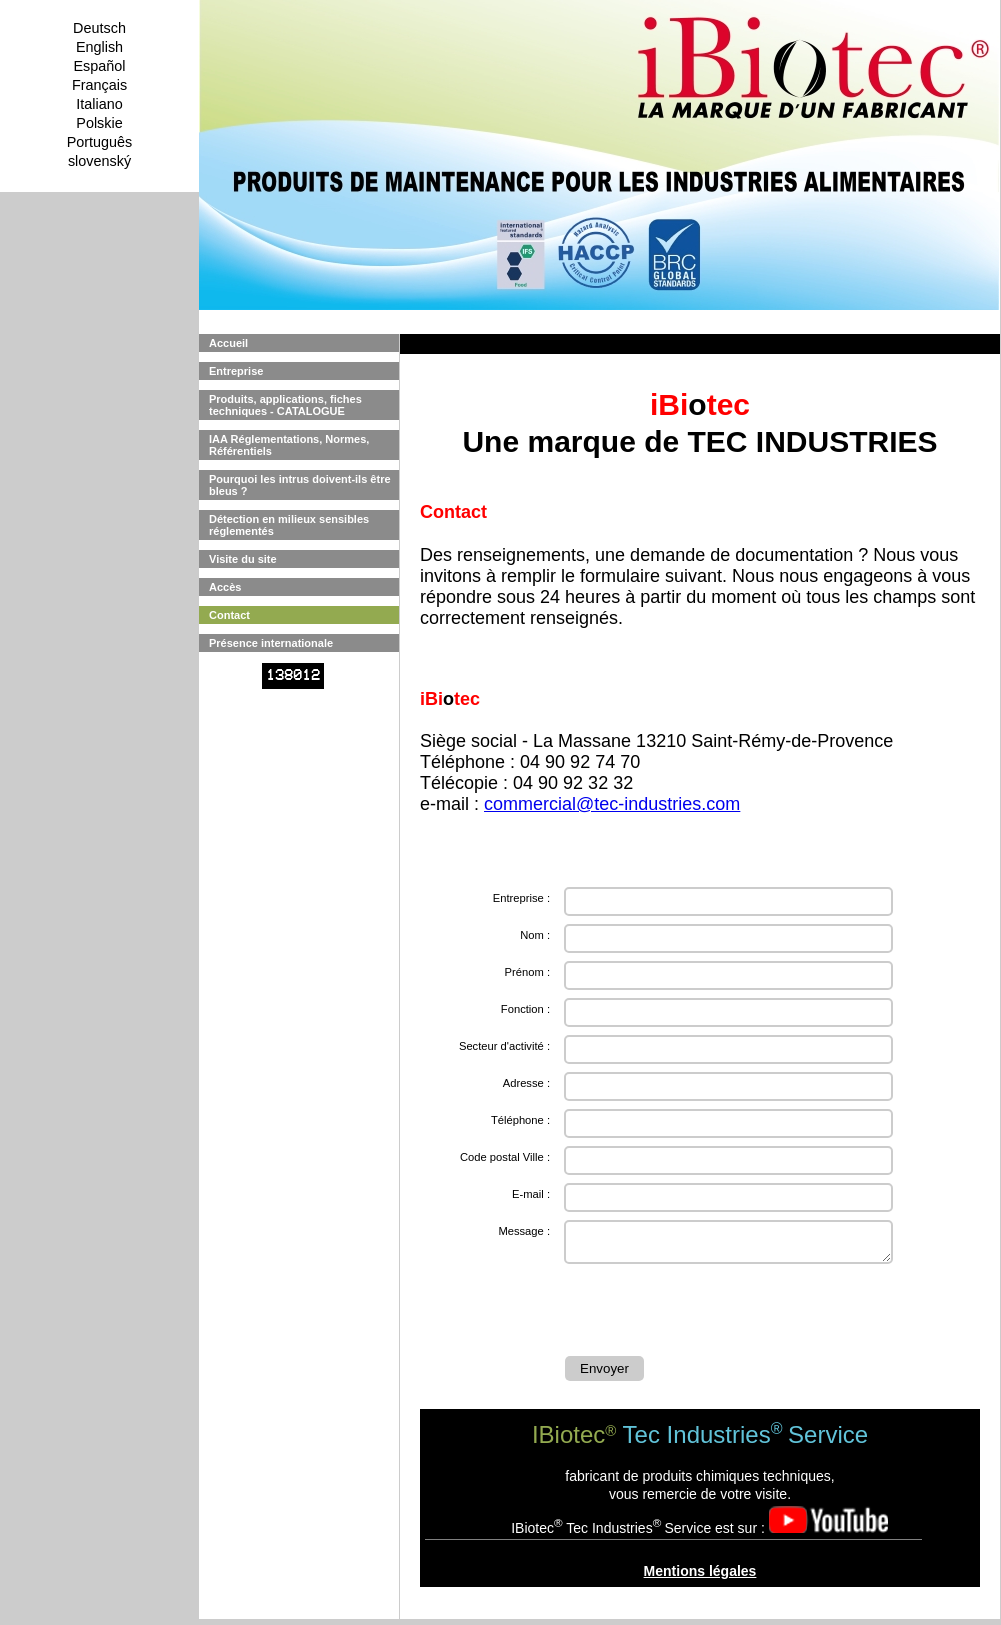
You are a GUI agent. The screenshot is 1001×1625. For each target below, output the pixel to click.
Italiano (99, 104)
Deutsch (99, 28)
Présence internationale (271, 643)
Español (99, 66)
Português (100, 142)
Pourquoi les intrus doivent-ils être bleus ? (300, 485)
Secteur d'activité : (504, 1046)
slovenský (99, 161)
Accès (225, 587)
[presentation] (717, 1313)
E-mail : (531, 1194)
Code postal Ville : (505, 1157)
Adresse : (526, 1083)
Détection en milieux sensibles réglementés (289, 525)
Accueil (228, 343)
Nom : (535, 935)
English (99, 47)
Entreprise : (521, 898)
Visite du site (243, 559)
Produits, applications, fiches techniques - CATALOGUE (285, 405)
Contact (229, 615)
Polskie (99, 123)
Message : (524, 1231)
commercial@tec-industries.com (612, 804)
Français (99, 85)
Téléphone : (520, 1120)
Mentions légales (700, 1577)
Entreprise (236, 371)
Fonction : (525, 1009)
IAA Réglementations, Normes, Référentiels (289, 445)
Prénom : (527, 972)
